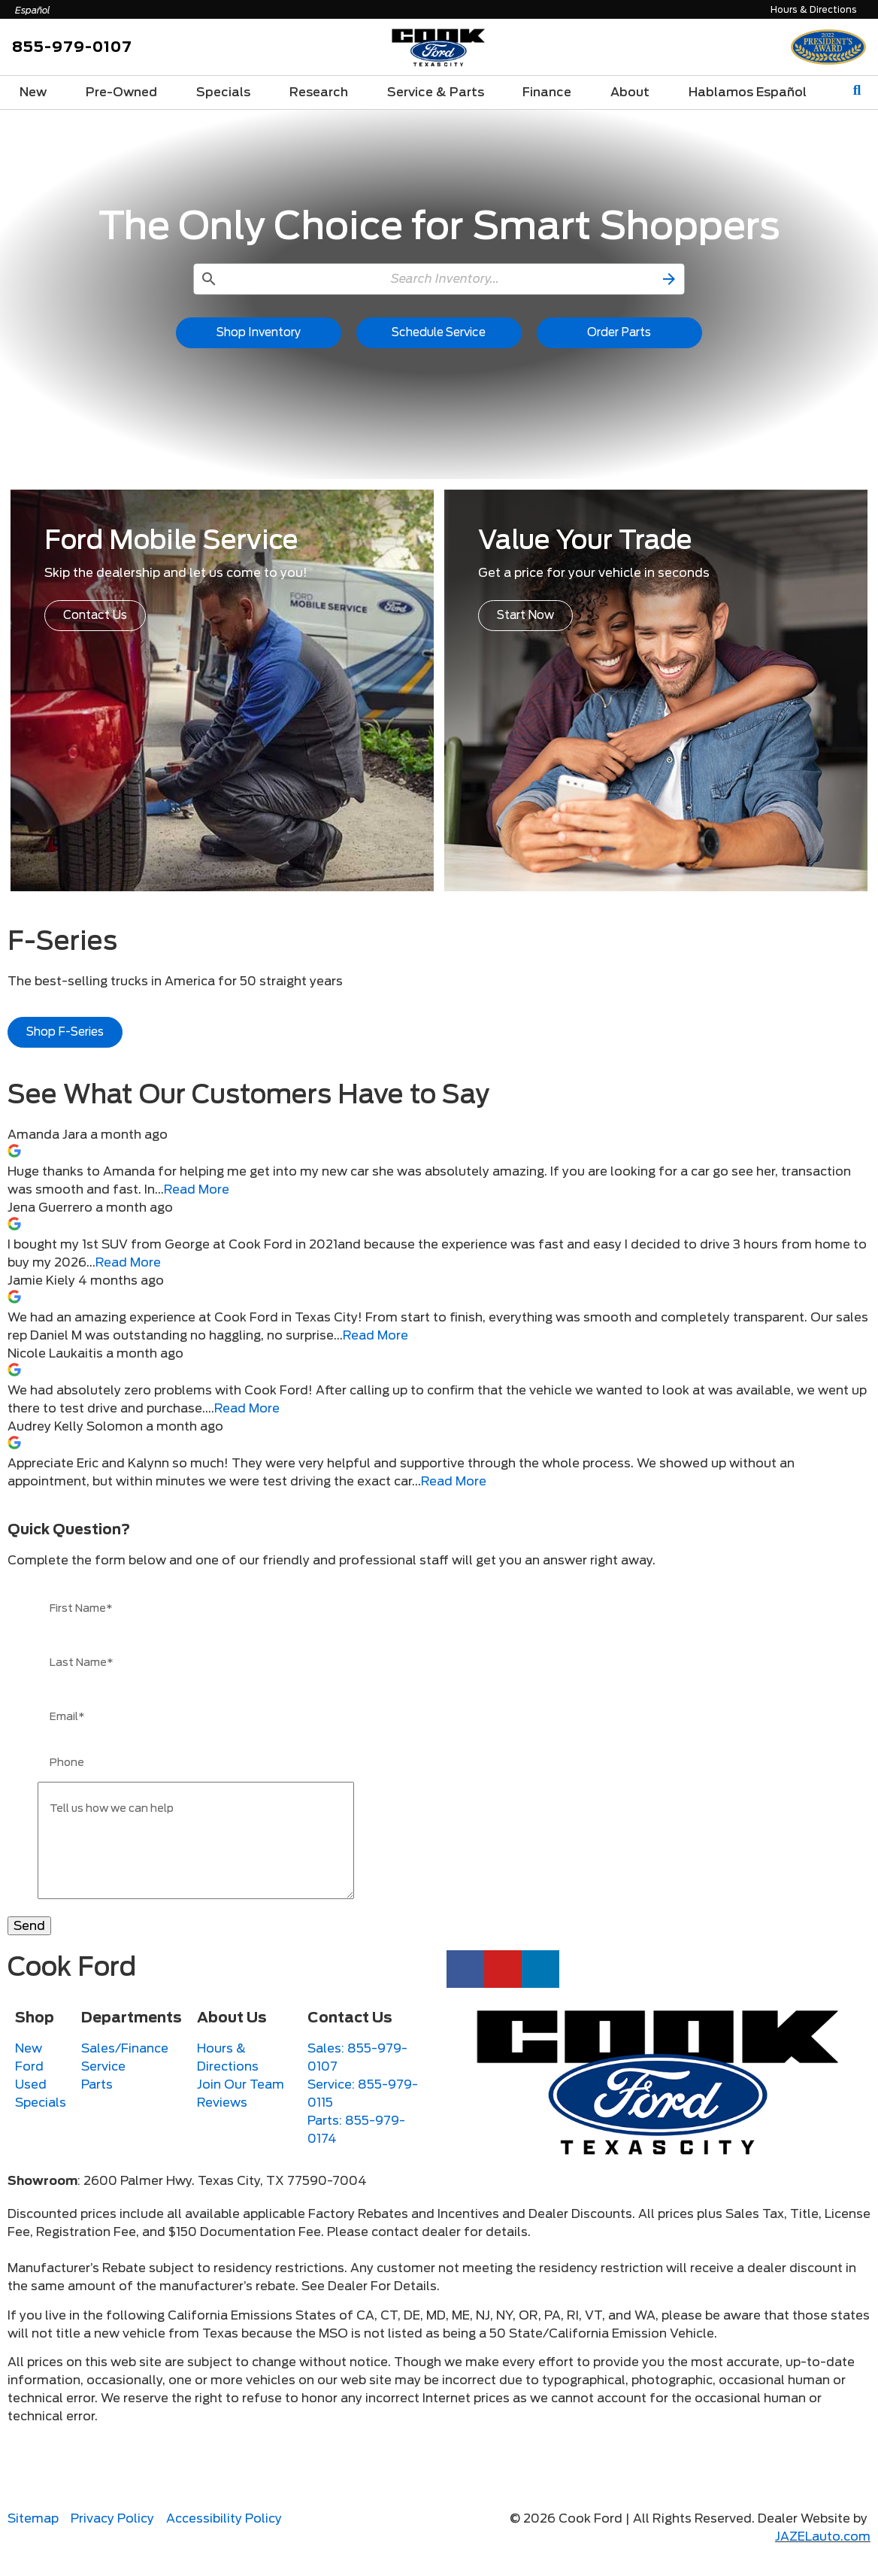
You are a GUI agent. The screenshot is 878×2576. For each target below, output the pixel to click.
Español (32, 10)
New (33, 92)
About (629, 92)
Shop (34, 2040)
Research (318, 92)
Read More (196, 1189)
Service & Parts (435, 92)
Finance (546, 92)
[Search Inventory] (439, 279)
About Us (232, 2040)
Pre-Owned (121, 92)
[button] (670, 279)
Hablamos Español (748, 92)
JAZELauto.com (822, 2559)
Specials (223, 92)
